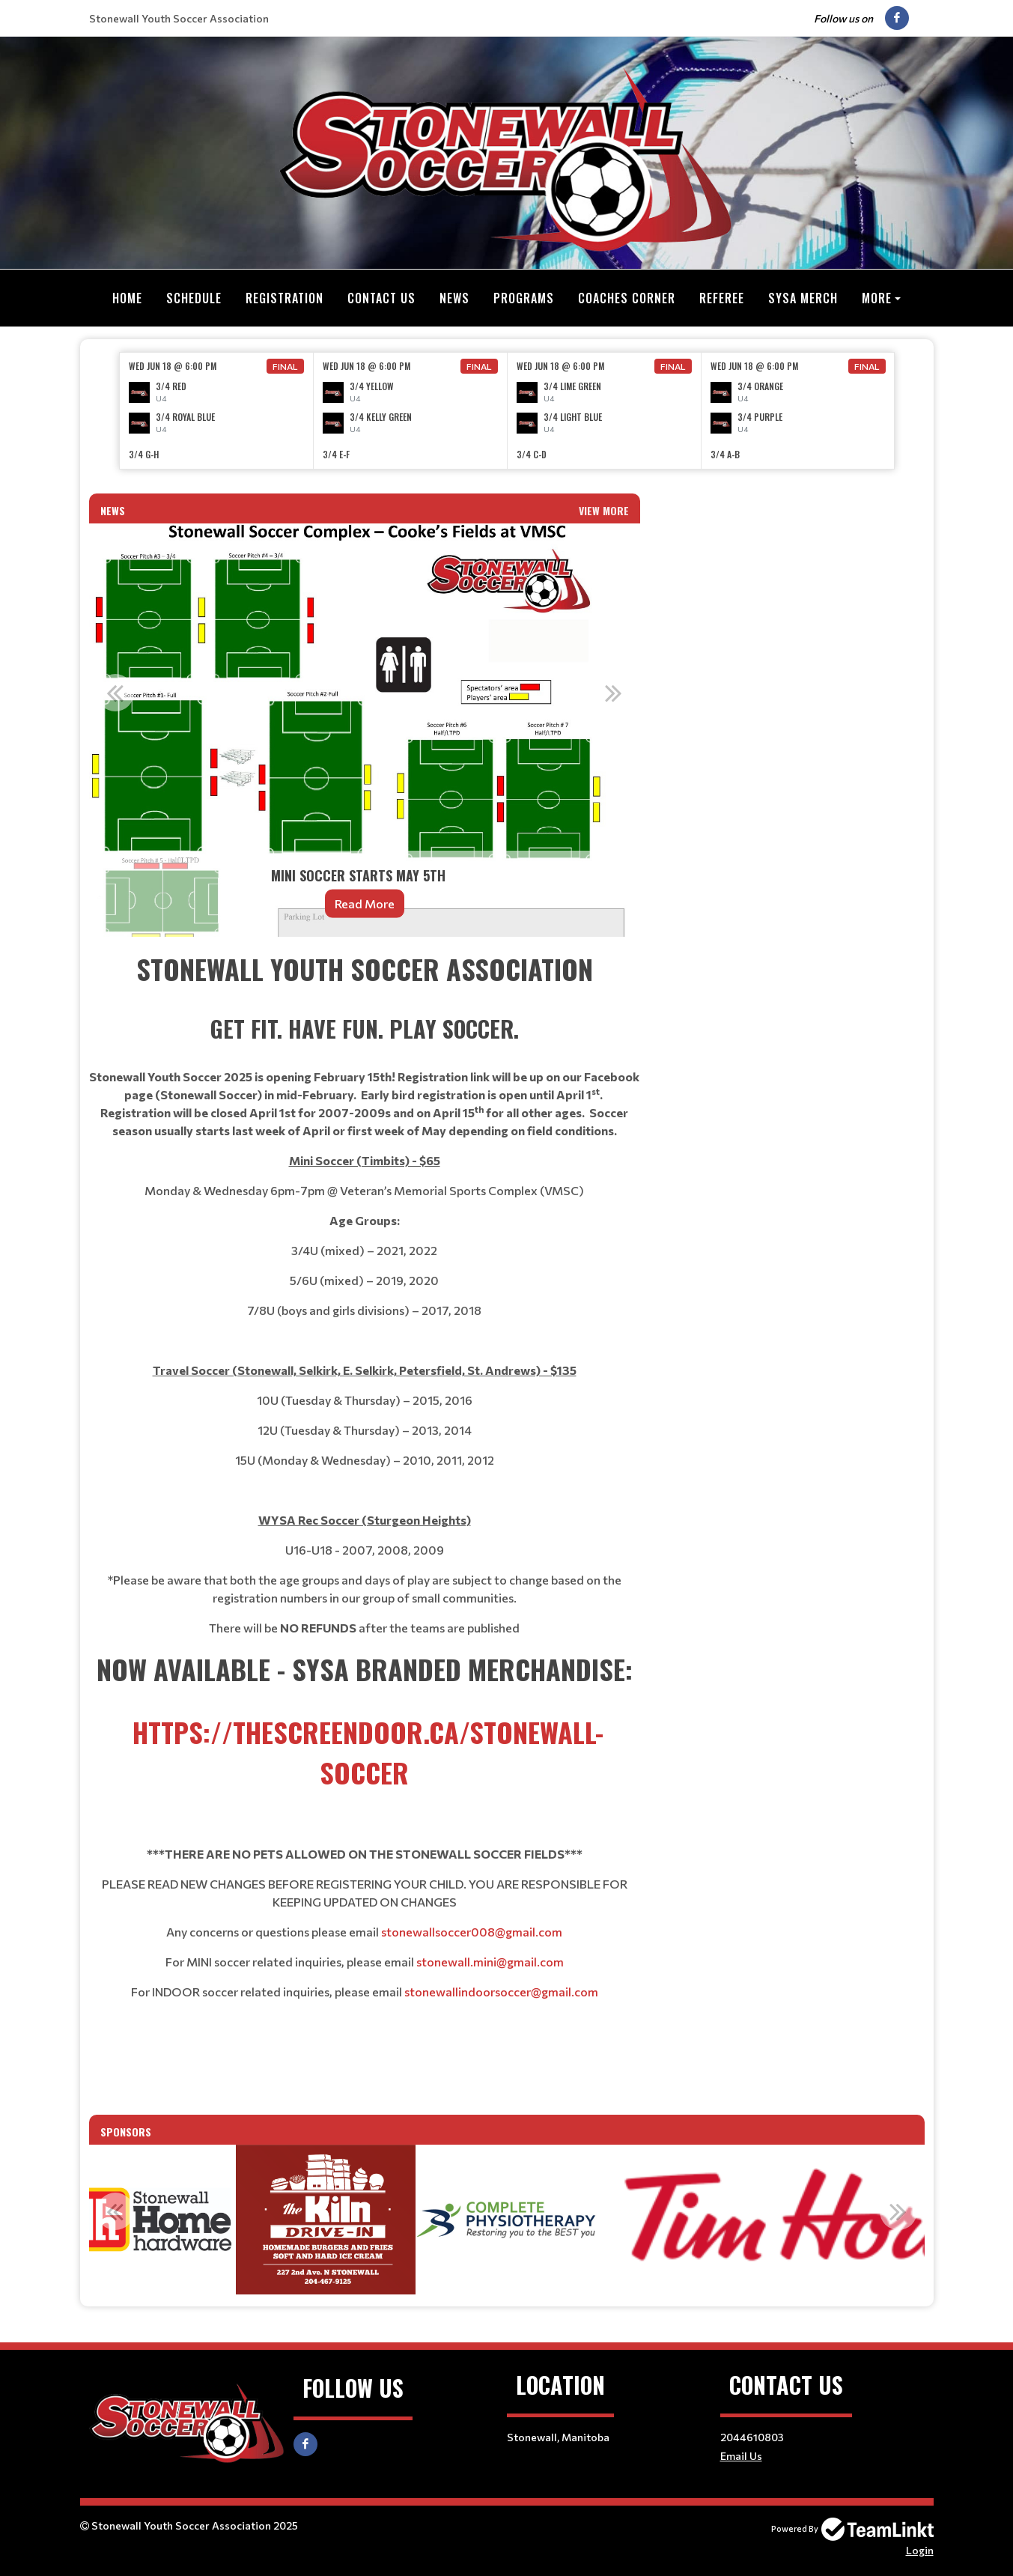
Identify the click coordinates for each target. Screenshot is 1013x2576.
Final (285, 365)
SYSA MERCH (803, 298)
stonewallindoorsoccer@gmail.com (501, 1991)
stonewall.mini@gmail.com (490, 1961)
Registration (284, 298)
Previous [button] (115, 692)
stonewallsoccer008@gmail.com (471, 1931)
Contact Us (381, 298)
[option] (217, 410)
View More (604, 509)
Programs (523, 298)
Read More (365, 903)
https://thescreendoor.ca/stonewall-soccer (368, 1751)
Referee (721, 298)
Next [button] (614, 692)
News (454, 298)
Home (127, 298)
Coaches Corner (626, 298)
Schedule (194, 298)
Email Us (741, 2455)
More (877, 298)
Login (920, 2549)
